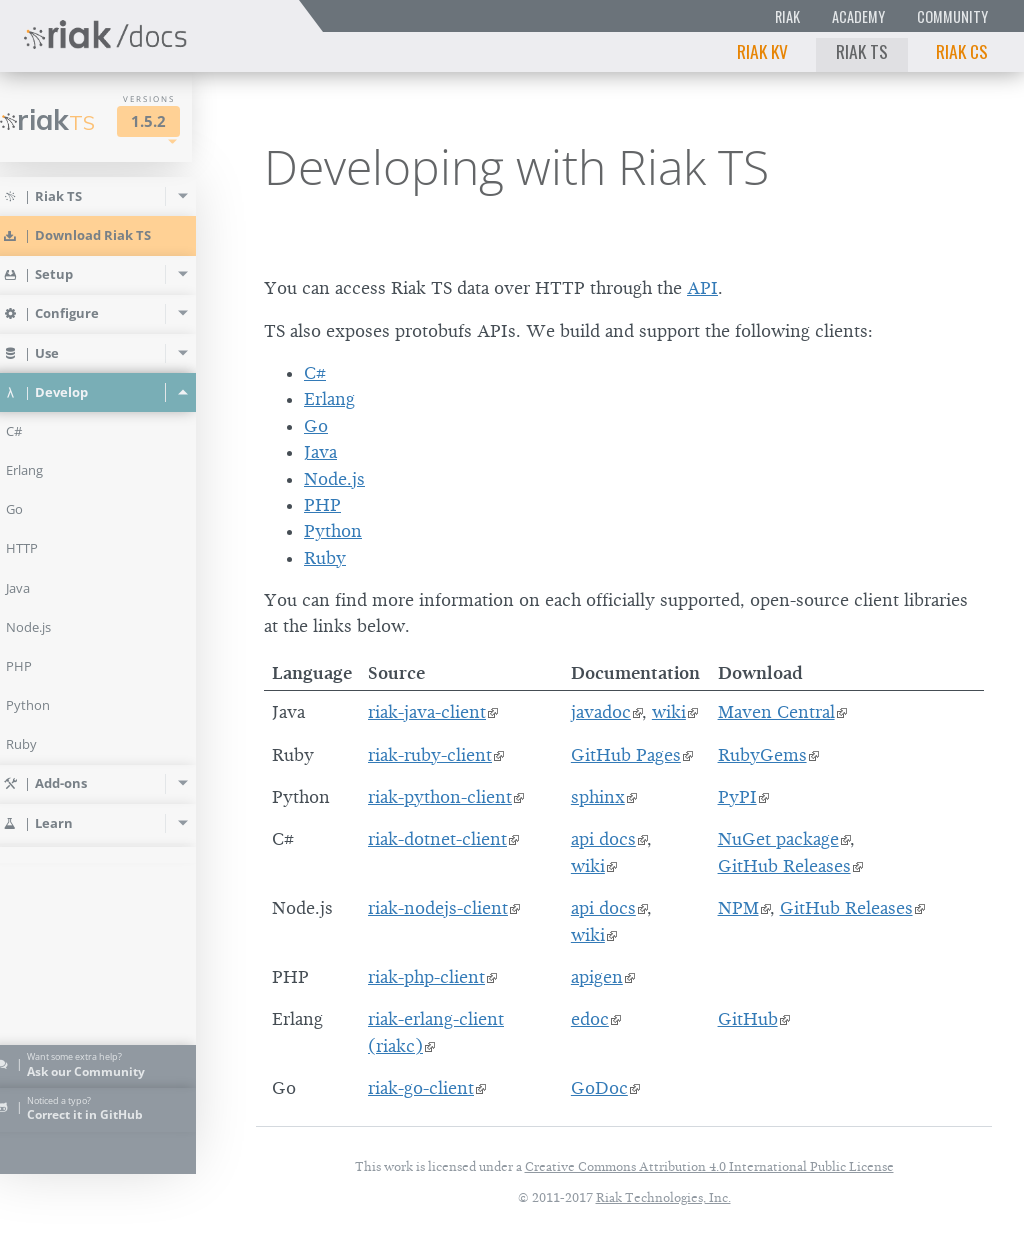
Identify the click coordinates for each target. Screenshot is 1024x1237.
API (702, 288)
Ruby (325, 558)
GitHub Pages (626, 755)
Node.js (334, 479)
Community (952, 16)
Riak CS (962, 51)
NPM (738, 908)
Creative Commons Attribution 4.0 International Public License (709, 1166)
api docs (603, 839)
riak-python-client (440, 797)
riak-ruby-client (430, 755)
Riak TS (862, 51)
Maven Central (776, 712)
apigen (597, 977)
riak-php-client (426, 977)
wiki (669, 712)
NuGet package (778, 839)
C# (315, 373)
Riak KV (762, 51)
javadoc (601, 712)
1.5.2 (176, 121)
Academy (858, 16)
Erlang (329, 399)
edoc (590, 1019)
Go (316, 426)
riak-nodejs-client (438, 908)
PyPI (737, 797)
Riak (787, 16)
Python (333, 531)
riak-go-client (421, 1088)
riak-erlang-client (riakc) (436, 1032)
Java (320, 452)
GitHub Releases (784, 866)
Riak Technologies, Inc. (663, 1197)
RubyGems (762, 755)
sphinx (598, 797)
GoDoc (599, 1088)
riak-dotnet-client (437, 839)
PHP (322, 505)
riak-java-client (427, 712)
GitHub (748, 1019)
